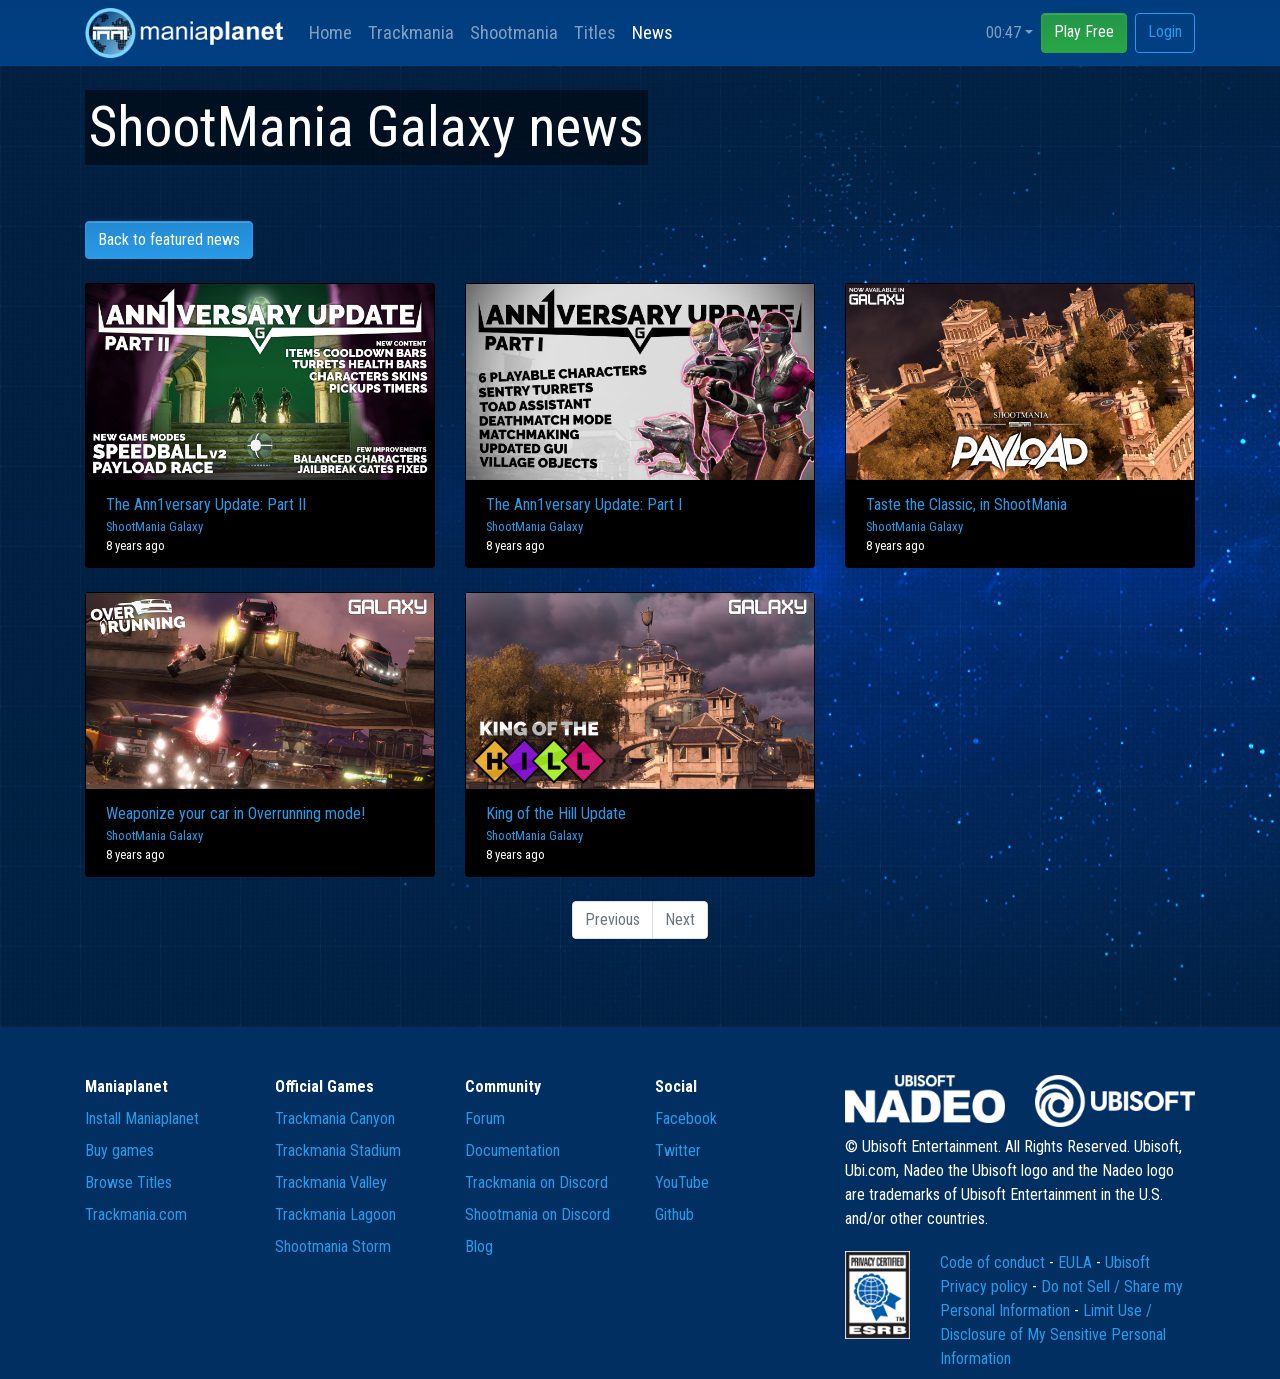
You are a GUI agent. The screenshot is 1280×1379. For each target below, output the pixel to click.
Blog (479, 1246)
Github (674, 1214)
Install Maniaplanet (142, 1118)
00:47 (1003, 32)
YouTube (682, 1182)
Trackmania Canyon (335, 1118)
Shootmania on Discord (537, 1214)
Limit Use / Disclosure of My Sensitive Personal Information (1053, 1334)
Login (1165, 31)
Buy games (119, 1150)
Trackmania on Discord (536, 1182)
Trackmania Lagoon (335, 1214)
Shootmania (514, 32)
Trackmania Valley (331, 1182)
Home (330, 32)
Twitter (678, 1150)
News (652, 32)
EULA (1077, 1262)
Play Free (1084, 31)
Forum (485, 1118)
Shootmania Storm (333, 1246)
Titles (595, 32)
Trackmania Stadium (338, 1150)
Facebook (686, 1118)
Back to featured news (169, 239)
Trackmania (411, 32)
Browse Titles (128, 1182)
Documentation (512, 1150)
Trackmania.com (136, 1214)
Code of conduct (994, 1262)
